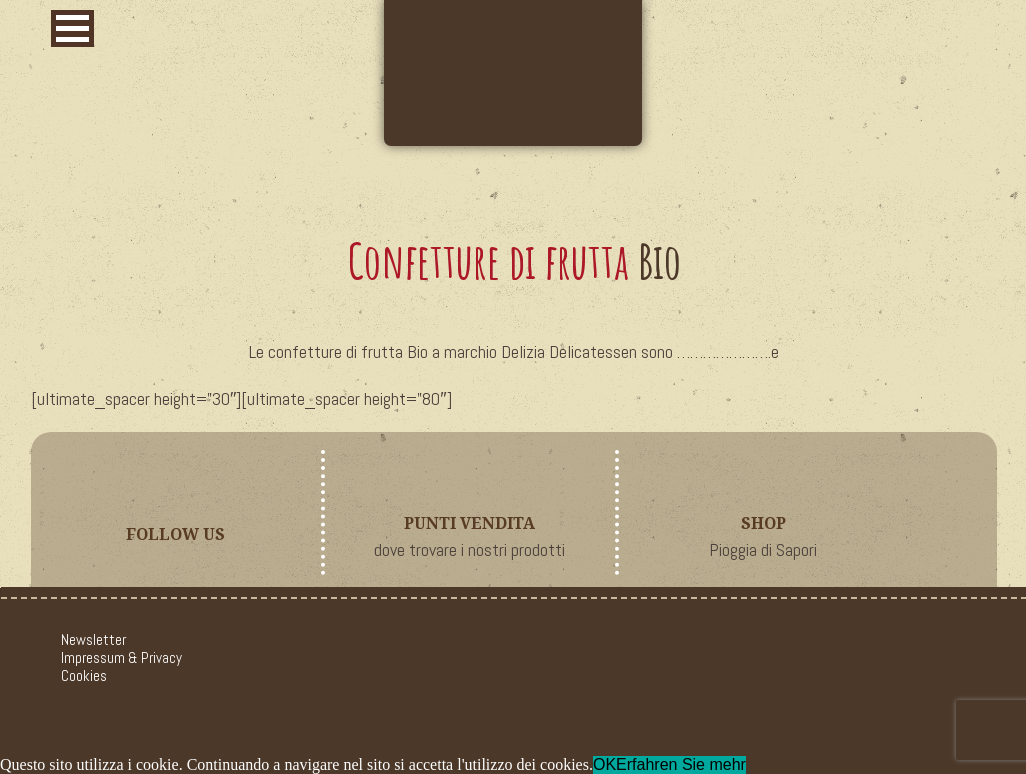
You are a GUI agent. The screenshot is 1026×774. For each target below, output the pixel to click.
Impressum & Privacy (121, 657)
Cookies (84, 675)
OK (604, 764)
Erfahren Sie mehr (681, 764)
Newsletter (93, 639)
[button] (72, 28)
